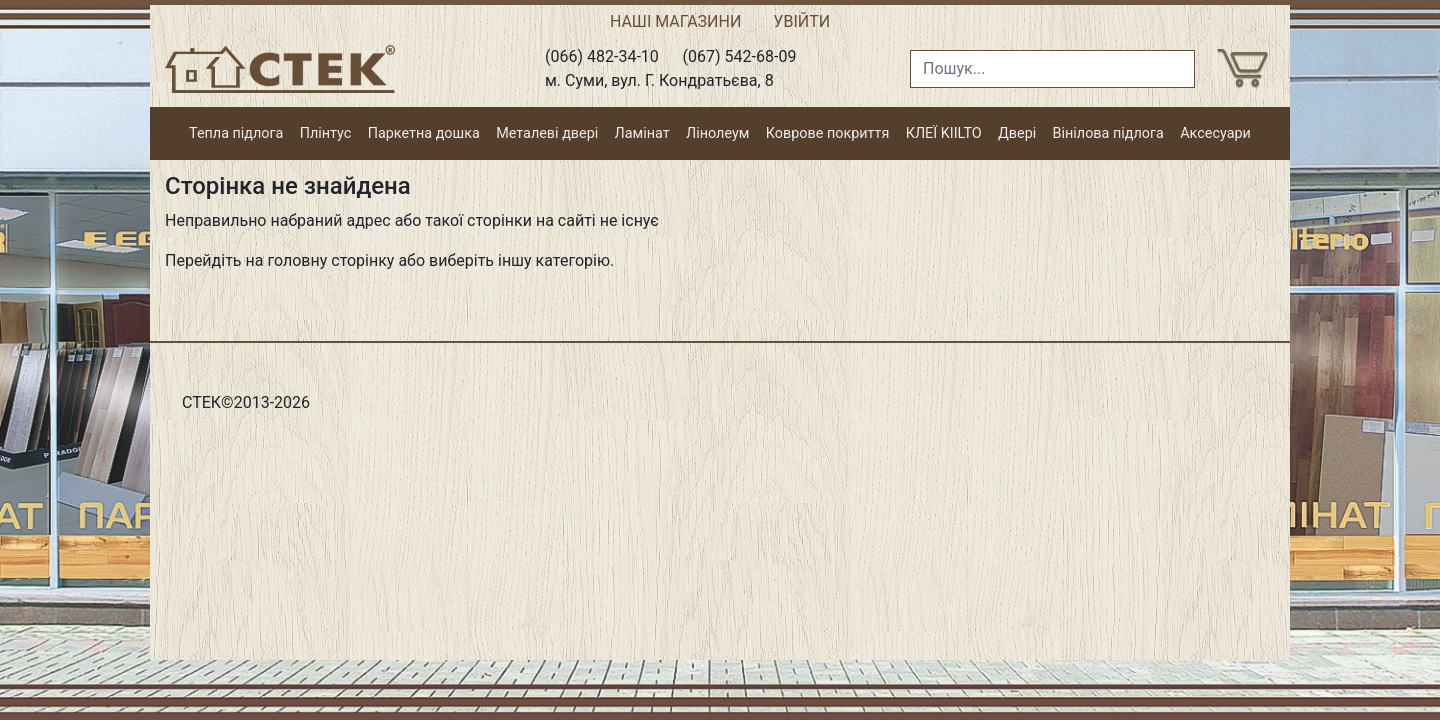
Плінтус (326, 133)
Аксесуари (1215, 133)
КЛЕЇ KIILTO (944, 133)
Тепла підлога (236, 133)
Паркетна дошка (424, 133)
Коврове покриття (828, 133)
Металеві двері (547, 133)
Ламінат (642, 133)
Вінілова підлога (1108, 133)
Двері (1017, 133)
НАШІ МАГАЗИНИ (675, 21)
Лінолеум (717, 133)
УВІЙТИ (801, 21)
